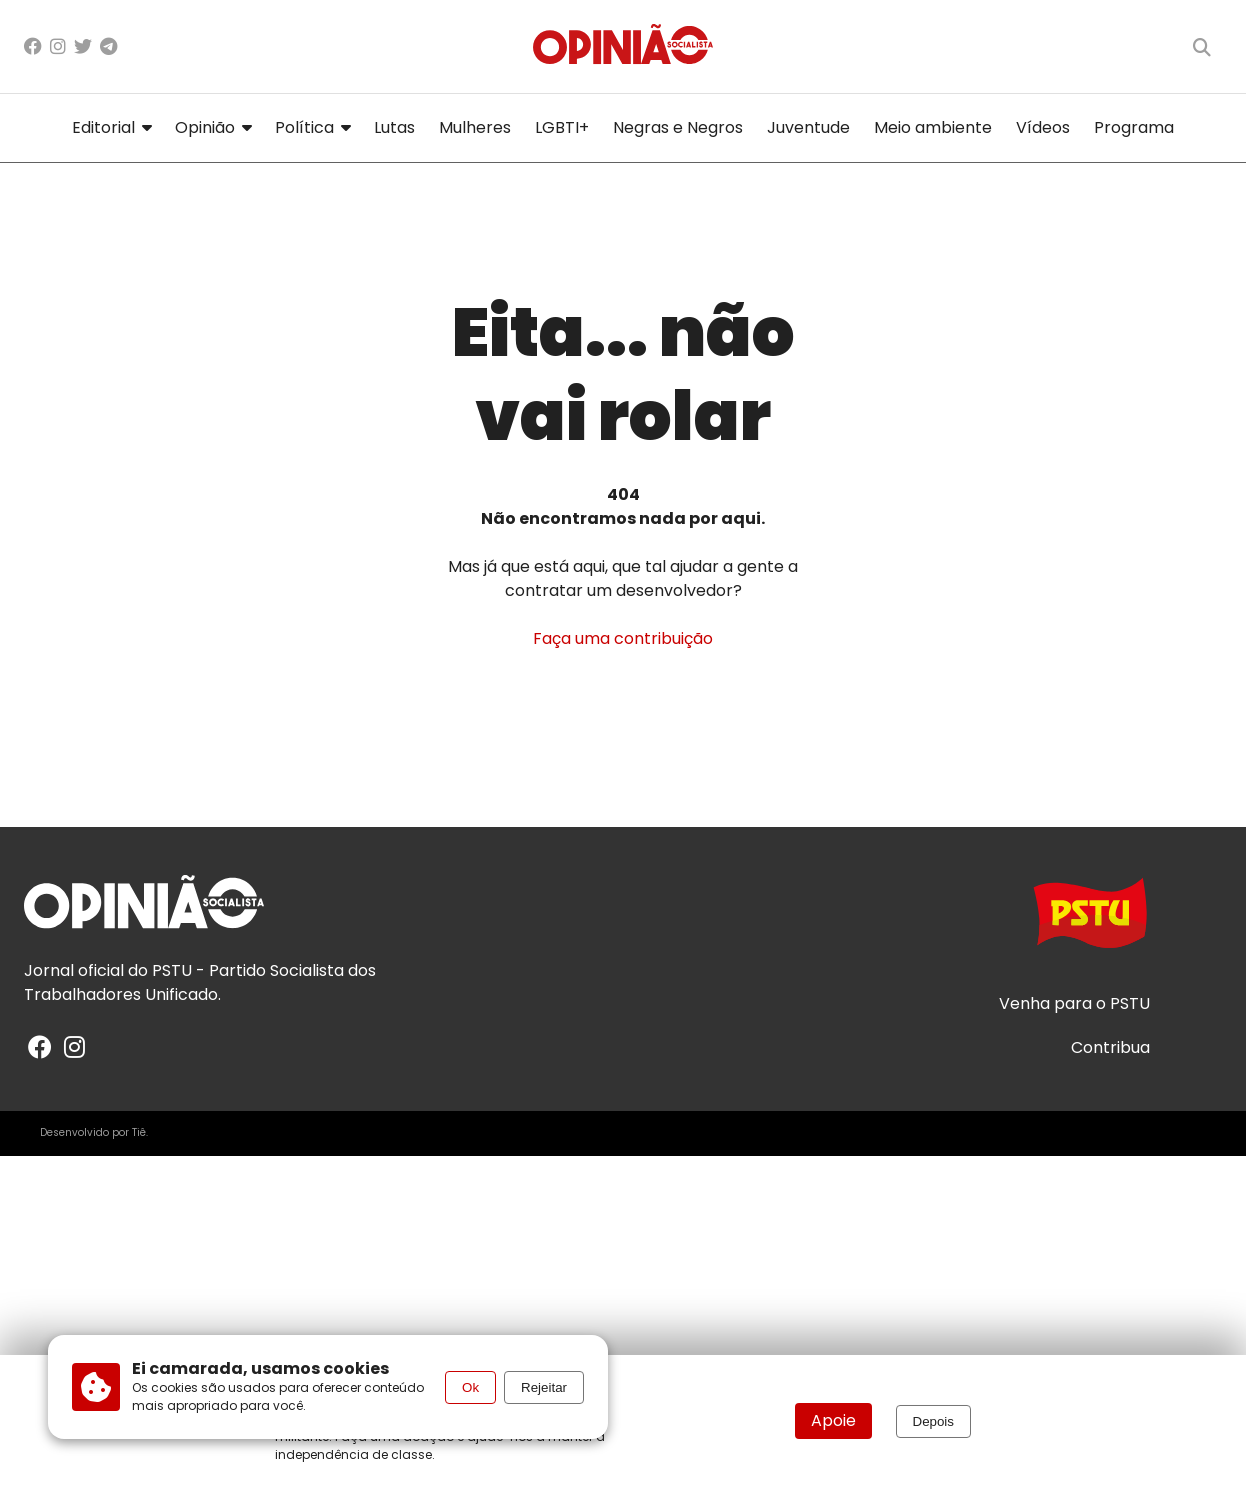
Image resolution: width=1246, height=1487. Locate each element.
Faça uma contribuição (623, 638)
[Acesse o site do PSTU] (1090, 922)
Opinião (213, 127)
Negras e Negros (678, 127)
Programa (1134, 127)
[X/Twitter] (83, 46)
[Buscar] (1202, 47)
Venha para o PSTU (1074, 1004)
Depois (934, 1421)
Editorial (111, 127)
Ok (470, 1387)
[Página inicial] (623, 46)
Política (312, 127)
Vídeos (1043, 127)
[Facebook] (33, 46)
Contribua (1110, 1048)
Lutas (394, 127)
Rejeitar (544, 1387)
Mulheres (475, 127)
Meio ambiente (933, 127)
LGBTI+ (562, 127)
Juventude (808, 127)
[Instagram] (58, 46)
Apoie (833, 1420)
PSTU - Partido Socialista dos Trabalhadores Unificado (200, 982)
